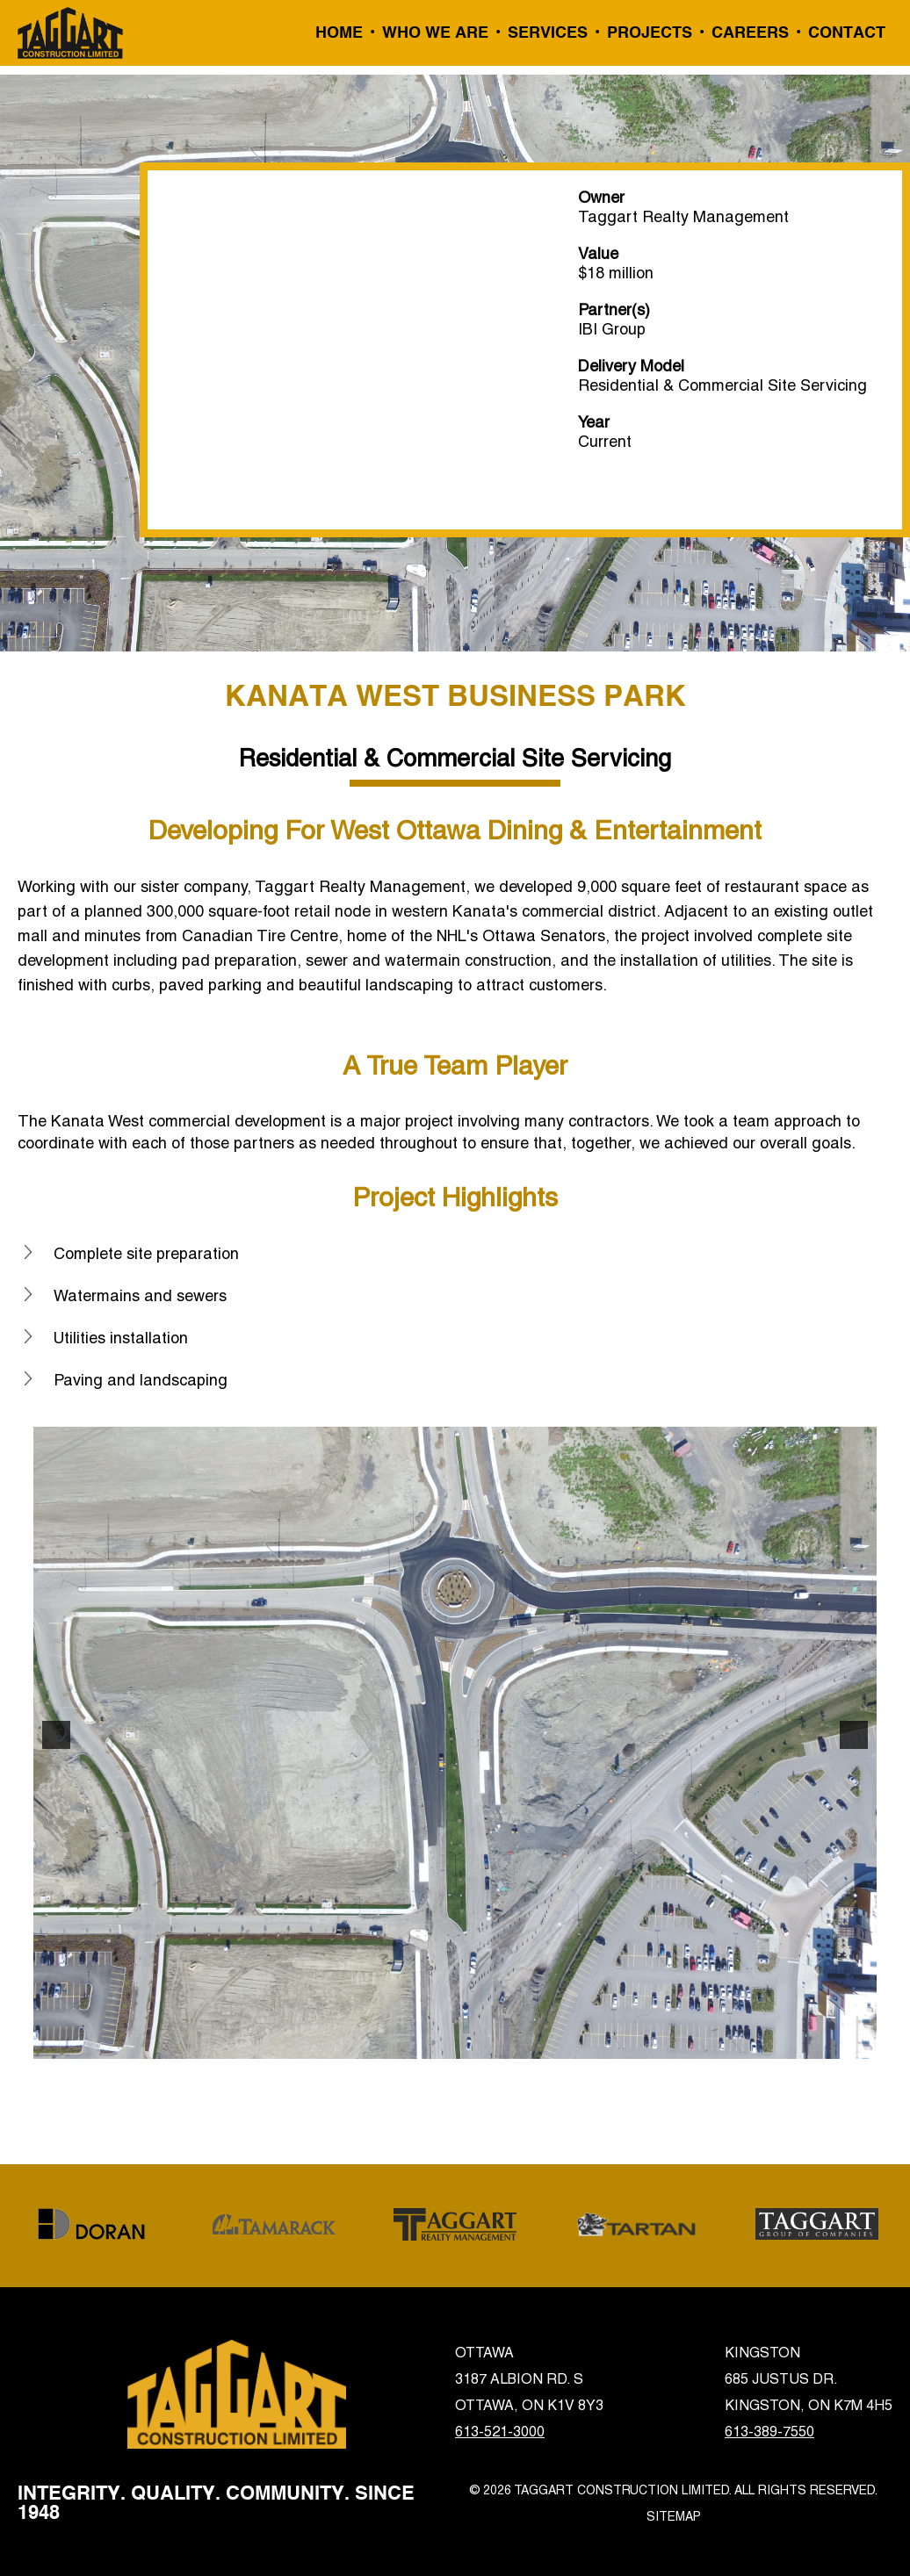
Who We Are (435, 33)
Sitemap (673, 2516)
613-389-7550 (769, 2431)
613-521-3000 (500, 2431)
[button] (56, 1735)
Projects (649, 33)
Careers (750, 33)
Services (548, 33)
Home (339, 33)
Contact (846, 33)
